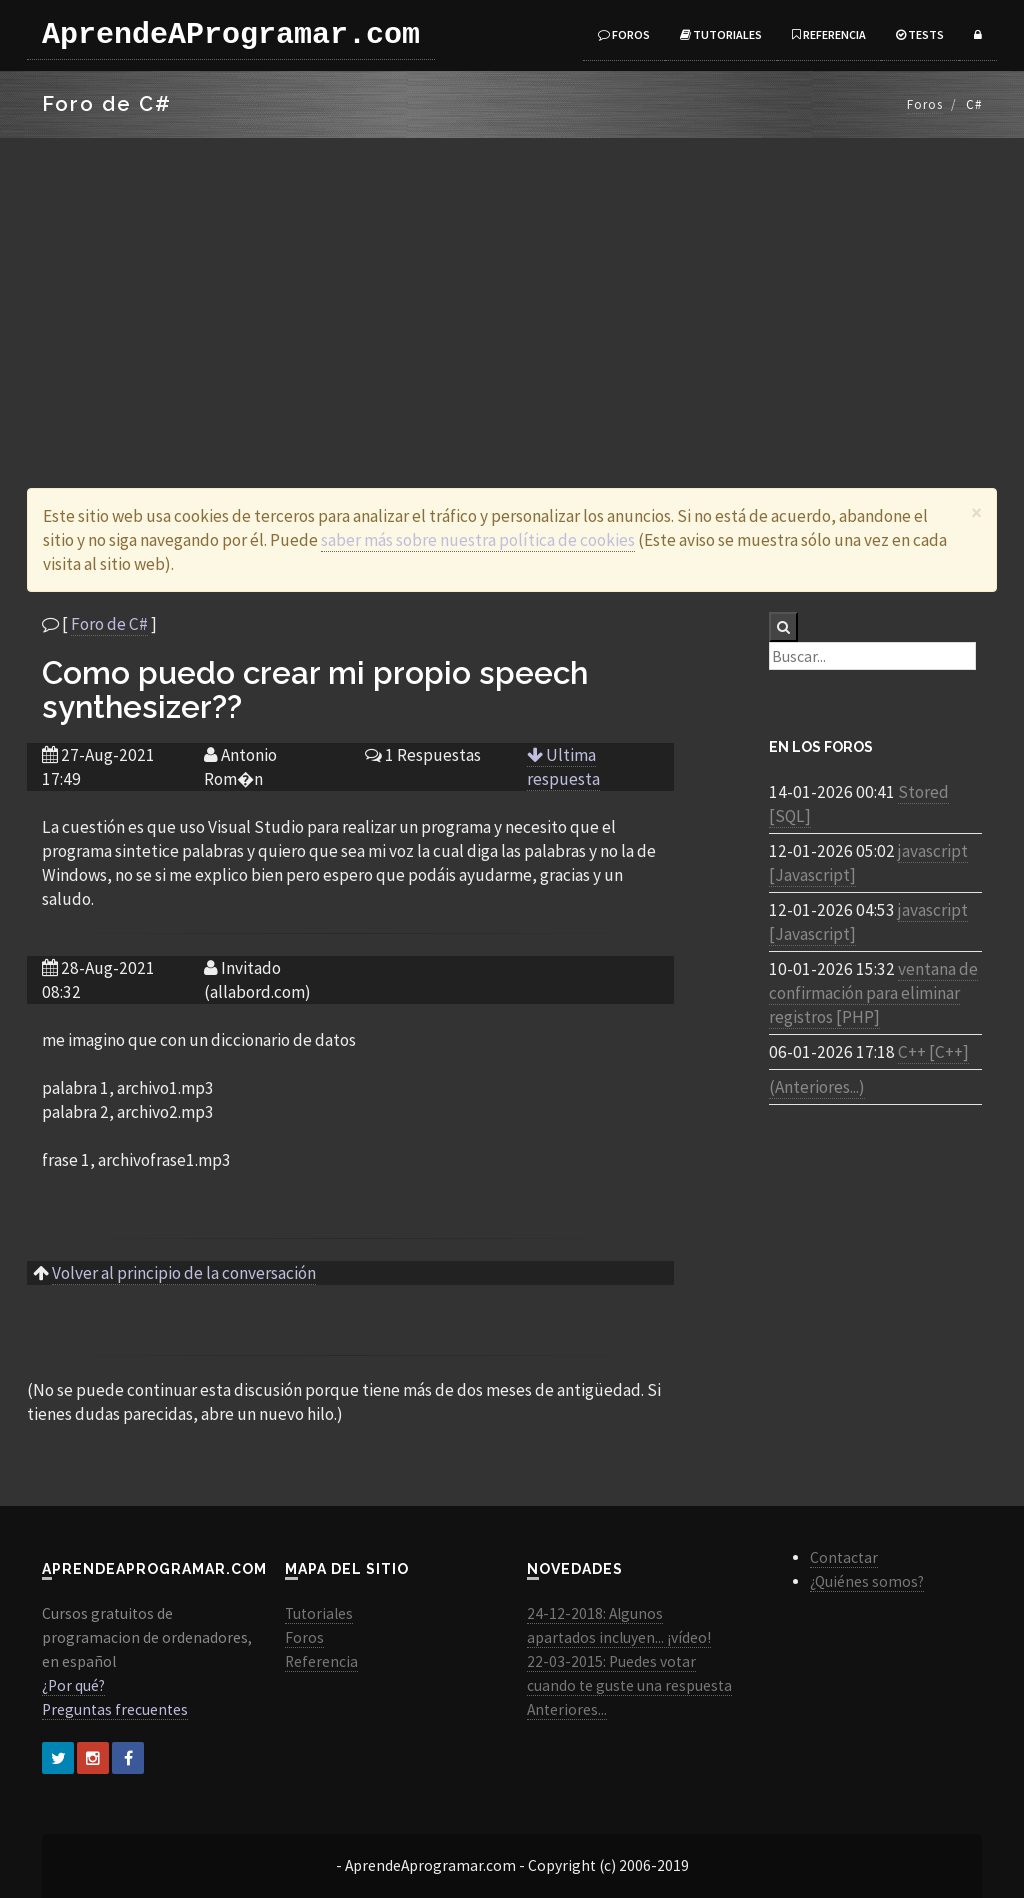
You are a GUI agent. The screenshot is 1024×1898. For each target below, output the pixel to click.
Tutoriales (721, 34)
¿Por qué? (73, 1685)
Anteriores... (567, 1709)
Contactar (844, 1557)
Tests (920, 34)
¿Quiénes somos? (867, 1581)
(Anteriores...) (817, 1087)
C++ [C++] (933, 1052)
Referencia (829, 34)
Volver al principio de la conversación (184, 1273)
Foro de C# (109, 624)
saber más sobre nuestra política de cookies (478, 540)
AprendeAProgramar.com (231, 35)
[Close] (976, 512)
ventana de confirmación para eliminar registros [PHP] (873, 993)
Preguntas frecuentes (115, 1709)
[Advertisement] (512, 288)
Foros (624, 34)
